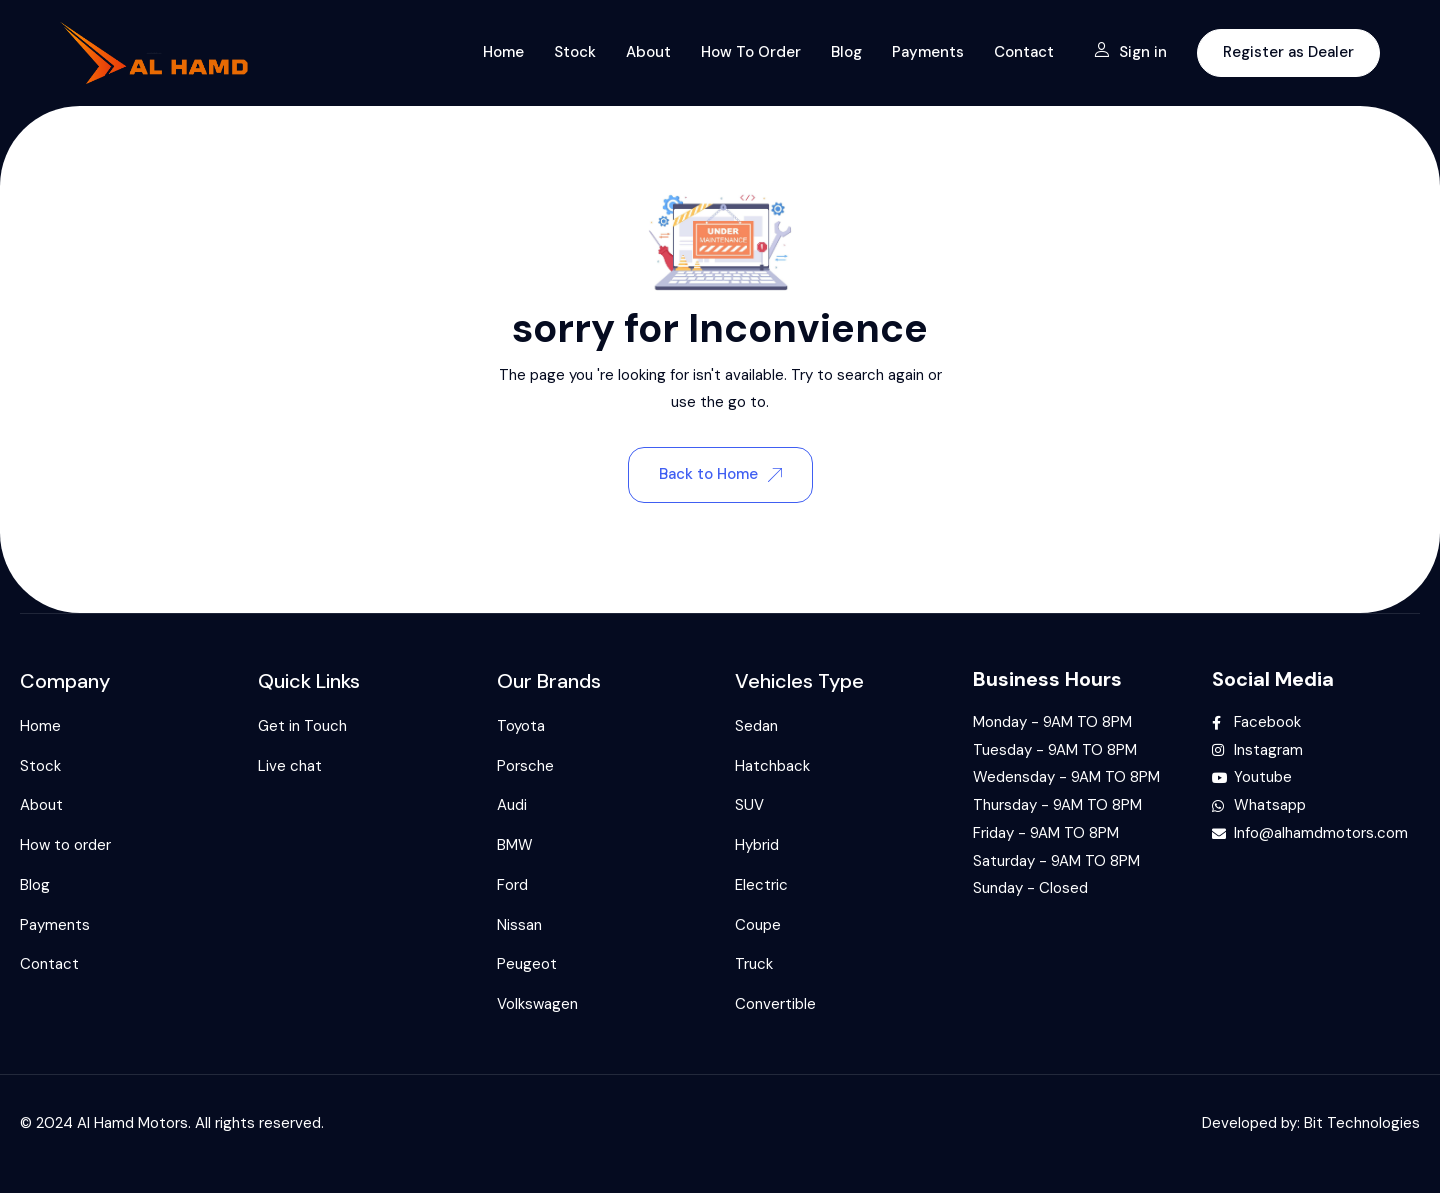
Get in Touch (302, 726)
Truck (754, 964)
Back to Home (720, 474)
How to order (751, 52)
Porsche (525, 766)
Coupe (758, 925)
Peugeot (527, 964)
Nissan (519, 925)
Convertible (775, 1004)
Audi (512, 805)
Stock (575, 52)
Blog (846, 52)
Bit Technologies (1362, 1123)
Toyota (521, 726)
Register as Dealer (1288, 52)
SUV (749, 805)
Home (503, 52)
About (648, 52)
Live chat (290, 766)
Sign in (1130, 52)
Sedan (756, 726)
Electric (761, 885)
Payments (928, 52)
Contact (1024, 52)
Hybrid (757, 845)
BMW (515, 845)
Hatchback (772, 766)
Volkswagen (537, 1004)
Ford (512, 885)
